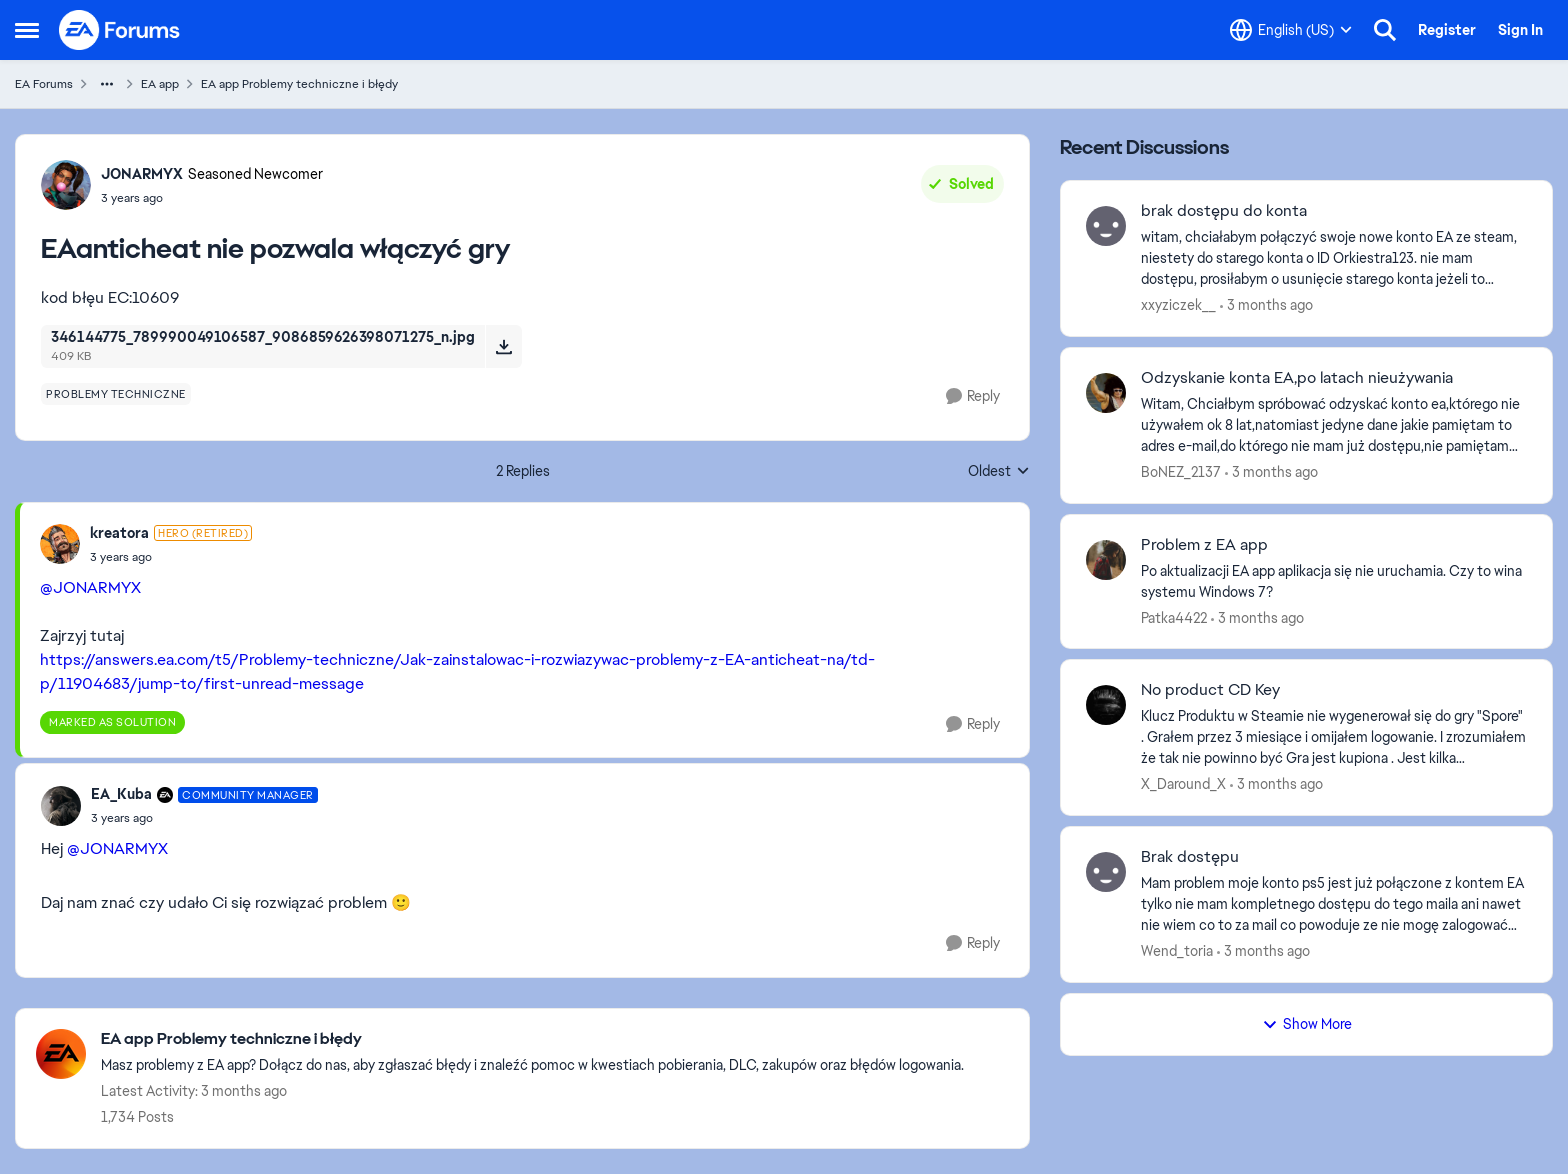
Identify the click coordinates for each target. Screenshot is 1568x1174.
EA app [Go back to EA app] (160, 84)
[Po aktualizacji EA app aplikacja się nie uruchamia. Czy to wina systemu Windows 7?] (1334, 581)
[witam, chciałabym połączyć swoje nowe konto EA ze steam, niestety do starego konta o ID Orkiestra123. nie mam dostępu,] (1334, 258)
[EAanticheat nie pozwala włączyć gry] (171, 557)
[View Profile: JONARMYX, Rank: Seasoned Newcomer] (66, 185)
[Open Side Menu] (27, 30)
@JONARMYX (90, 587)
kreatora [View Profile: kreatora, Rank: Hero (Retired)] (119, 533)
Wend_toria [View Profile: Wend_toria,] (1177, 951)
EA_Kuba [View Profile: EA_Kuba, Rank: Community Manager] (121, 794)
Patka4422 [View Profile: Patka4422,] (1174, 617)
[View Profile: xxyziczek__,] (1106, 226)
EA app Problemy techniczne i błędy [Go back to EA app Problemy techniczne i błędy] (299, 84)
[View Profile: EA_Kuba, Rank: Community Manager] (61, 806)
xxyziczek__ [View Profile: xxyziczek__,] (1178, 305)
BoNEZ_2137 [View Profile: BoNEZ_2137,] (1181, 472)
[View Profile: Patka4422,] (1106, 560)
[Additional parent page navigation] (107, 84)
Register (1447, 30)
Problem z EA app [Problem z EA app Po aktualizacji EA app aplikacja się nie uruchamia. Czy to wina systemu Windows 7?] (1204, 545)
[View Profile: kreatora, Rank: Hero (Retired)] (60, 544)
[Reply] (973, 396)
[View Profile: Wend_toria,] (1106, 872)
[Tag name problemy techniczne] (116, 394)
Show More (1307, 1024)
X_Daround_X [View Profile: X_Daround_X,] (1183, 784)
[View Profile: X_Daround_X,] (1106, 705)
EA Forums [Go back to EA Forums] (44, 84)
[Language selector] (1291, 30)
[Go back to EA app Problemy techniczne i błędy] (532, 1039)
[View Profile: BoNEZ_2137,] (1106, 393)
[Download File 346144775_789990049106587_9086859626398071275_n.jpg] (503, 346)
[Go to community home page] (120, 30)
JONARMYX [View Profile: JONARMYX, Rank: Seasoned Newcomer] (142, 174)
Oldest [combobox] (999, 472)
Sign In (1520, 30)
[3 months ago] (1266, 305)
